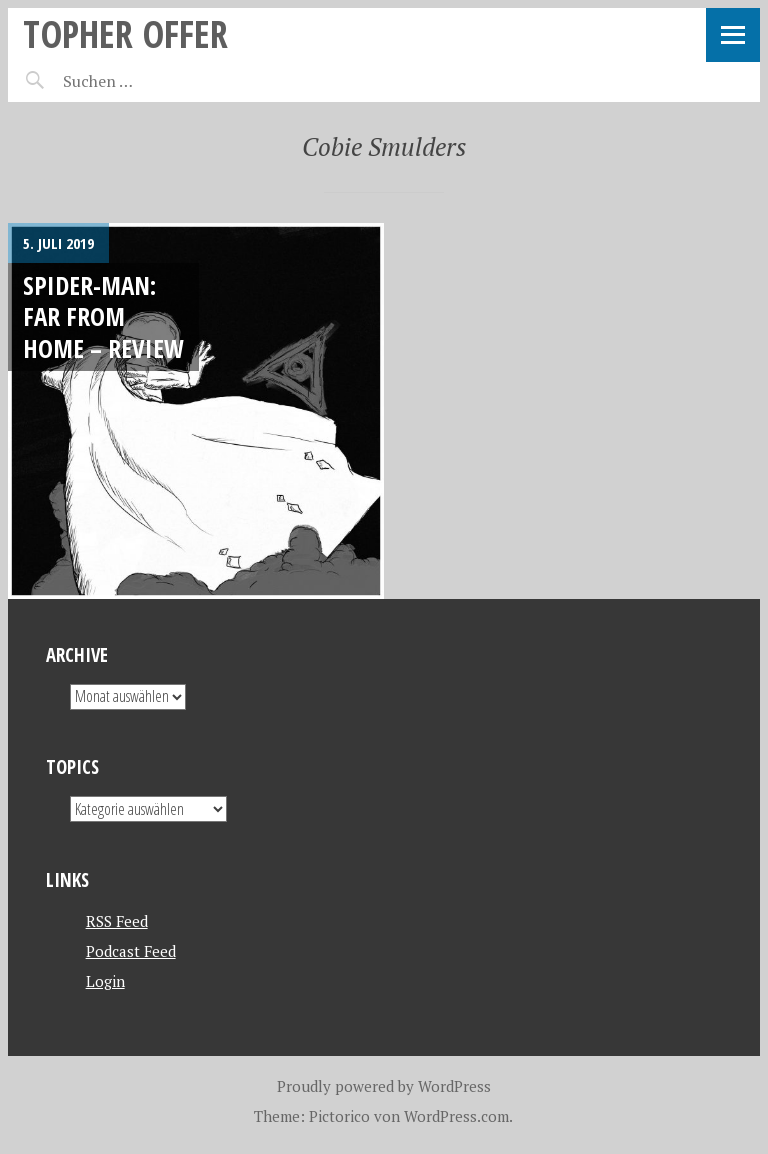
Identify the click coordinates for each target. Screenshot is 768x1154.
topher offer (125, 33)
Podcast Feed (131, 951)
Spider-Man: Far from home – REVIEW (103, 316)
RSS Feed (117, 921)
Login (105, 981)
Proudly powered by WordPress (384, 1086)
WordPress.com (456, 1116)
